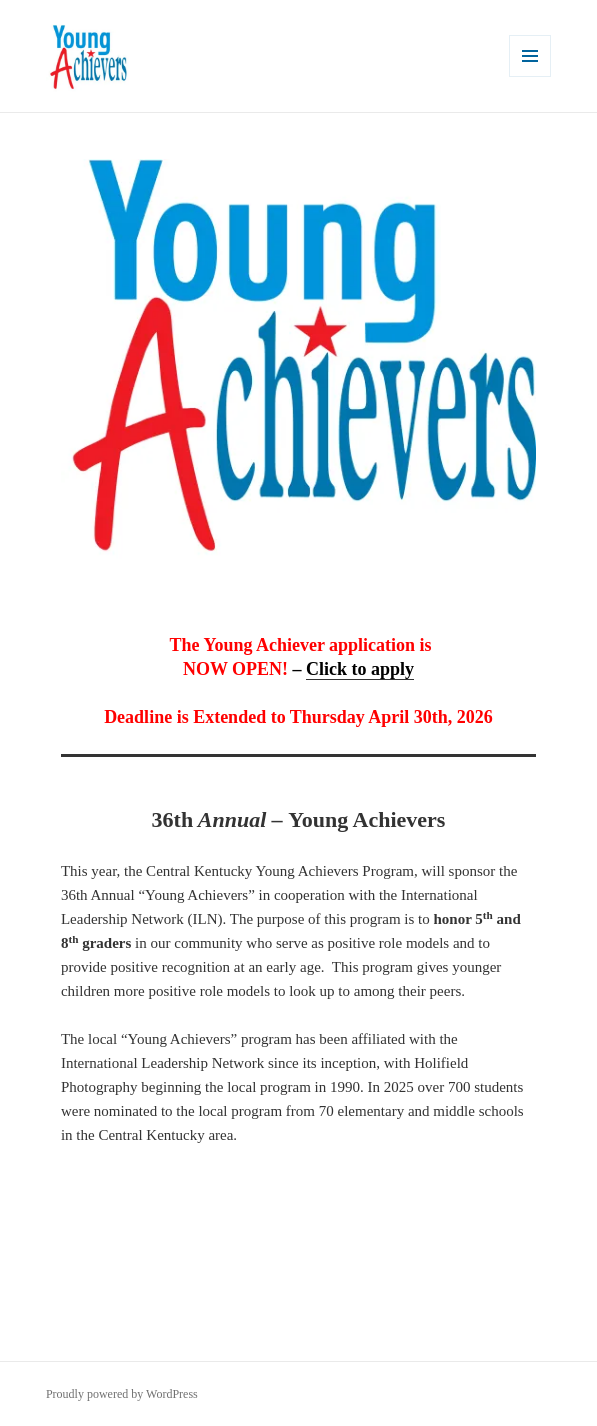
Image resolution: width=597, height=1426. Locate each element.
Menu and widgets (530, 76)
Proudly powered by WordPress (122, 1394)
